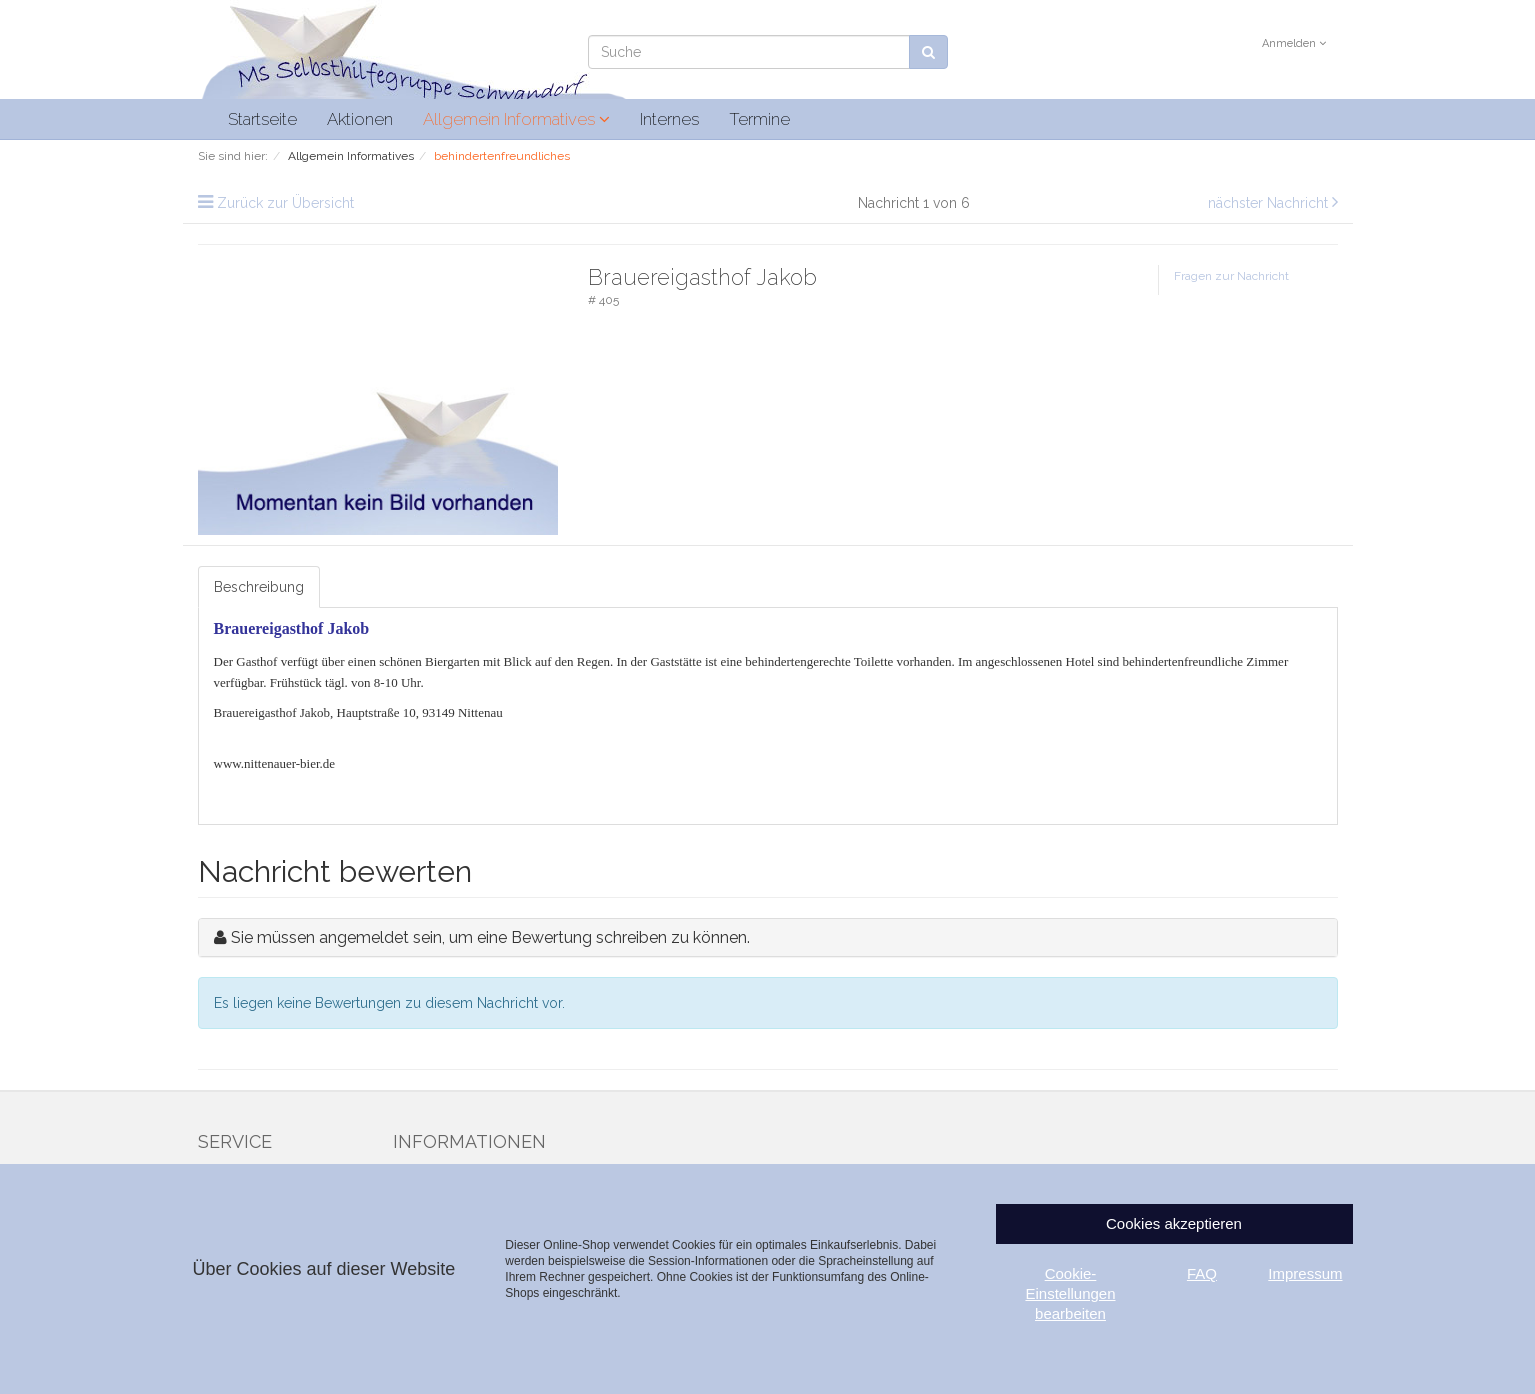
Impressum (1305, 1273)
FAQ (1202, 1273)
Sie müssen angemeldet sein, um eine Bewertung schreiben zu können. (490, 937)
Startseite (262, 119)
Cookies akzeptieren (1174, 1223)
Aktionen (360, 119)
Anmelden (1294, 43)
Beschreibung (259, 587)
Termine (759, 119)
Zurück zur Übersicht (285, 203)
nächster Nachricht (1270, 203)
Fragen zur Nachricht (1231, 276)
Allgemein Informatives (516, 119)
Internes (669, 119)
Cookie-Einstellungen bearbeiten (1070, 1293)
